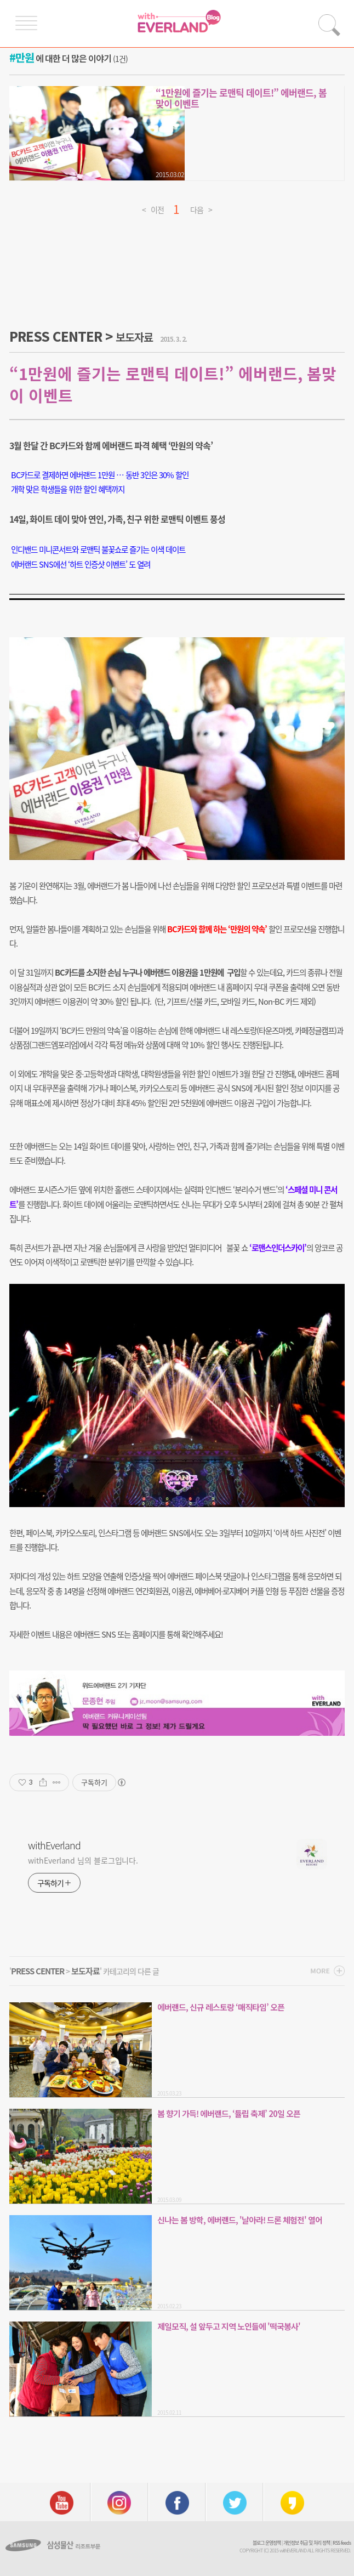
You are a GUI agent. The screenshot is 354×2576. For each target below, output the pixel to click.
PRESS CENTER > (81, 336)
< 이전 (153, 207)
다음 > (201, 207)
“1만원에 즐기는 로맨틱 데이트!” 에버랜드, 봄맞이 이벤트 (241, 98)
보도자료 (85, 1971)
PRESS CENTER (37, 1971)
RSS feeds (342, 2542)
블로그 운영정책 (267, 2542)
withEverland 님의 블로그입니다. (83, 1860)
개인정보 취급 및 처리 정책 (306, 2542)
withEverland (54, 1845)
